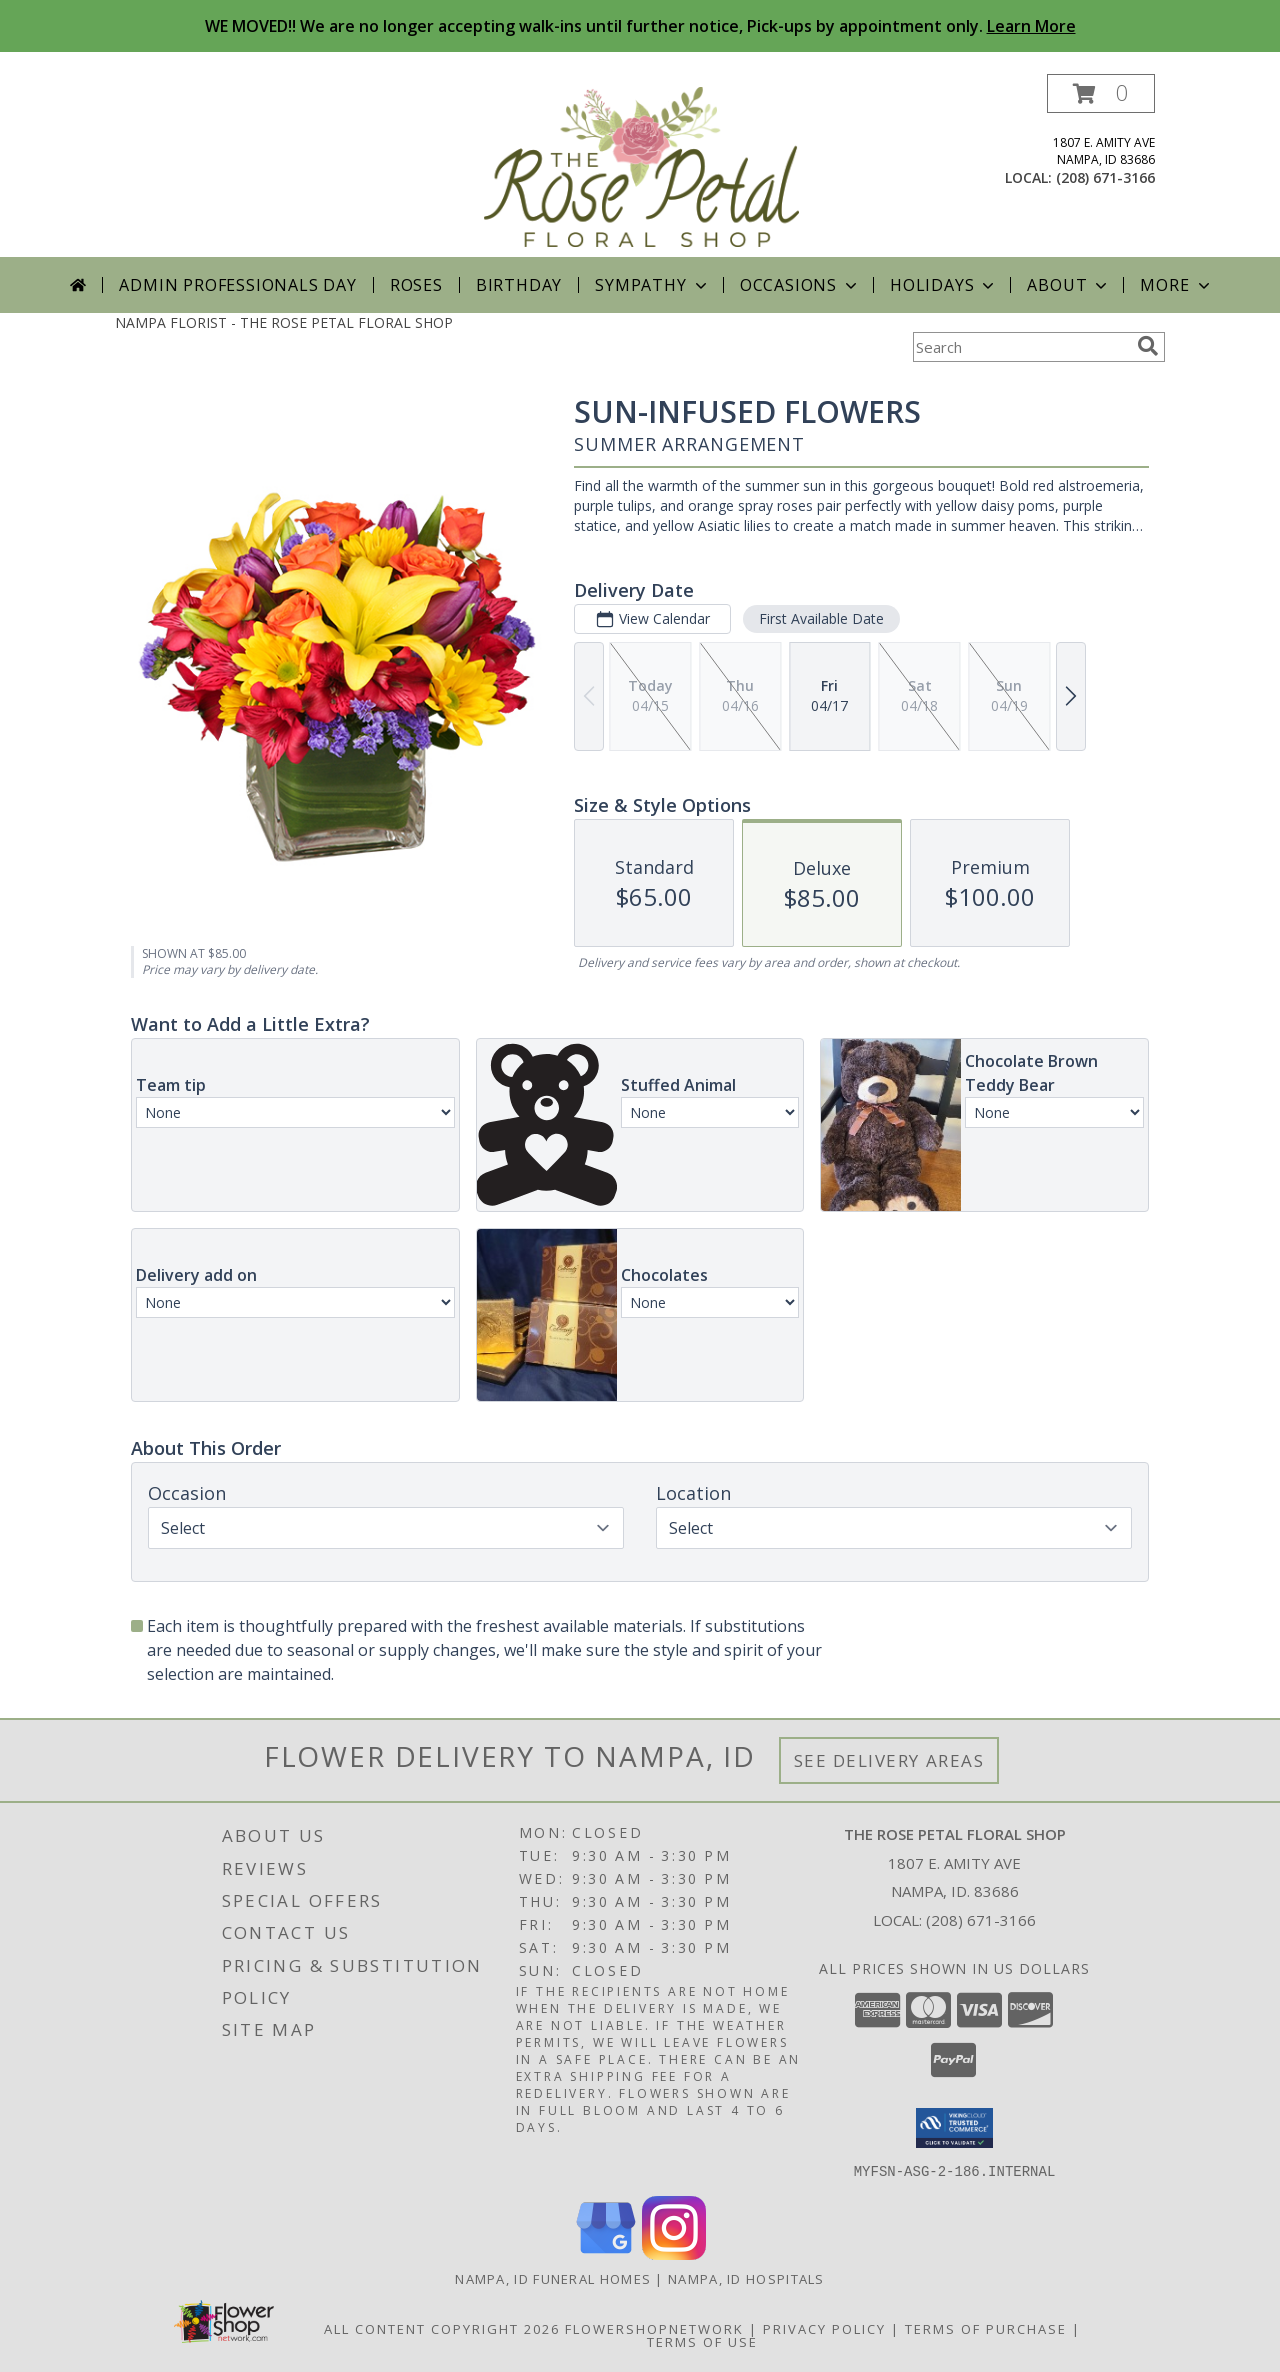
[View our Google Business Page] (606, 2253)
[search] (1148, 346)
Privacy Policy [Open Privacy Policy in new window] (824, 2328)
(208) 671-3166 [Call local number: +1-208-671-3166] (1105, 177)
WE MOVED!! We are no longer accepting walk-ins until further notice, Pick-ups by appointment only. (640, 26)
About (1069, 285)
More (1176, 285)
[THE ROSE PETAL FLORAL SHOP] (642, 165)
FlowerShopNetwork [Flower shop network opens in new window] (654, 2328)
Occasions (800, 285)
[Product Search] (1021, 347)
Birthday (519, 285)
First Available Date (821, 618)
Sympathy (652, 285)
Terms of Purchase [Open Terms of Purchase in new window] (986, 2328)
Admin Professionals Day (237, 285)
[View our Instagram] (674, 2253)
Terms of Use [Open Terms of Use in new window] (702, 2341)
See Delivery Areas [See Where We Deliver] (889, 1760)
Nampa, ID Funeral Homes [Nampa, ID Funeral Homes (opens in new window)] (553, 2278)
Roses (416, 285)
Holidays (944, 285)
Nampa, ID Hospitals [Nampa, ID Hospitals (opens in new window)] (746, 2278)
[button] (1101, 93)
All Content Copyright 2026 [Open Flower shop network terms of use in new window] (442, 2328)
